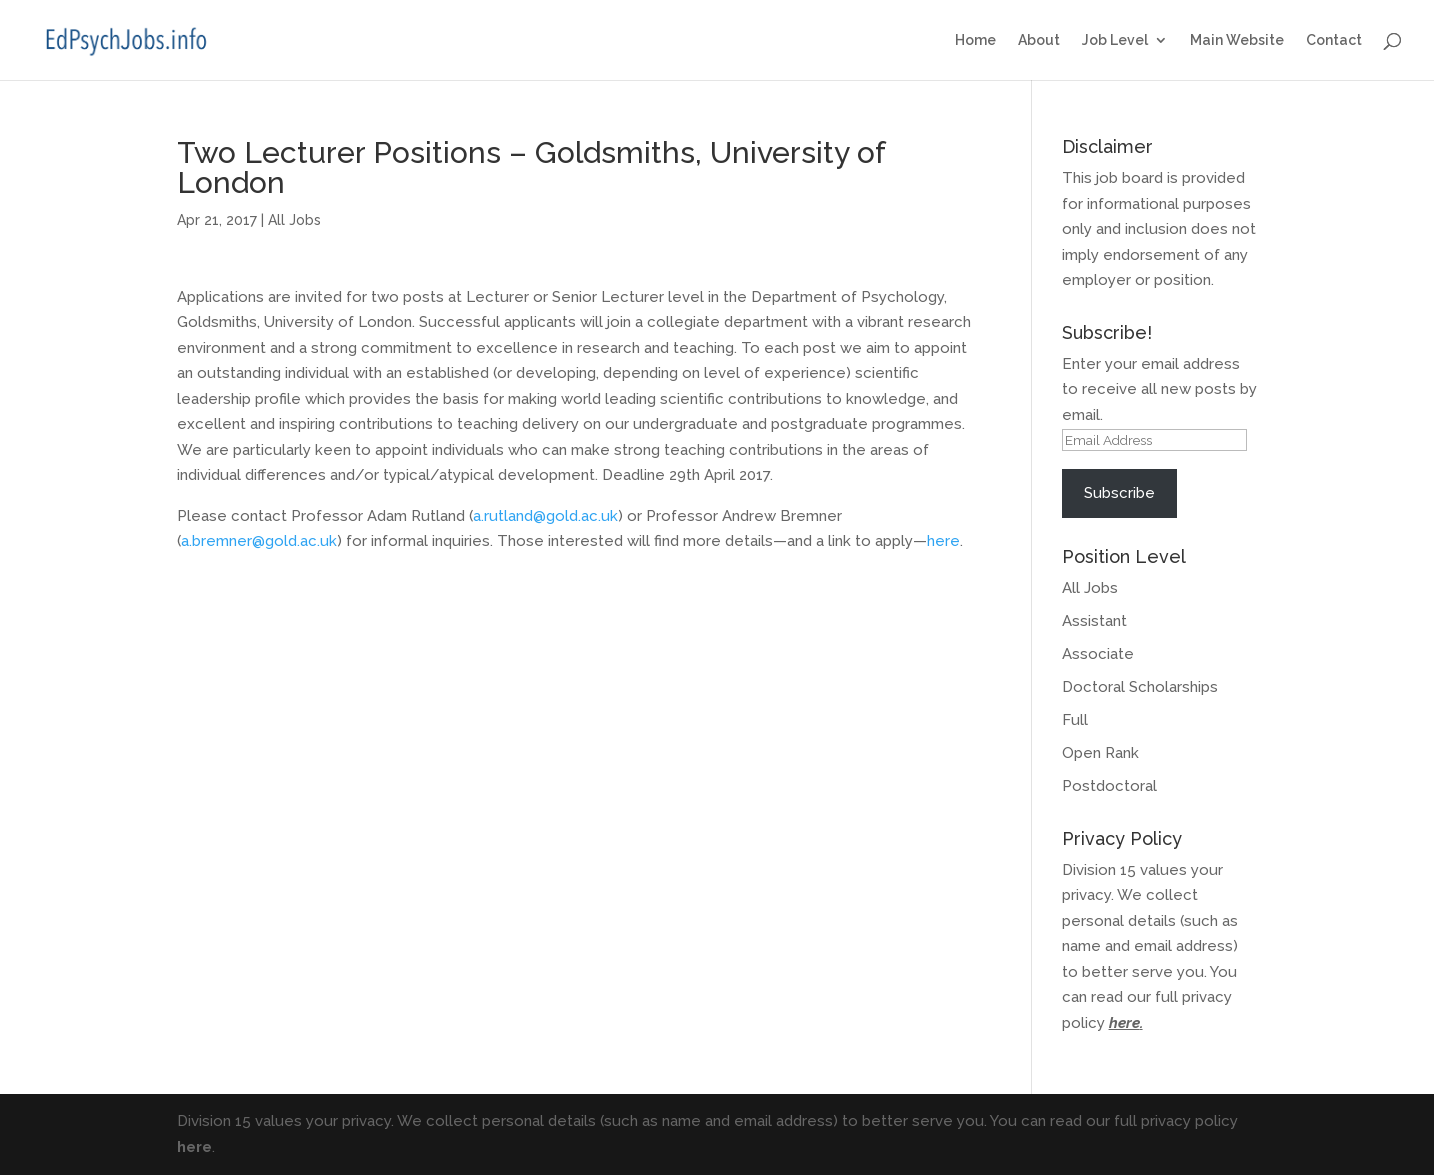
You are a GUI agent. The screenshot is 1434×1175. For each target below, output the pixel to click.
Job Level (1115, 40)
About (1039, 40)
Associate (1098, 654)
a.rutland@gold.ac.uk (545, 516)
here (943, 541)
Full (1075, 720)
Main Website (1237, 40)
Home (975, 40)
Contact (1334, 40)
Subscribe (1119, 493)
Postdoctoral (1109, 786)
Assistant (1094, 621)
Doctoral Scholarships (1140, 687)
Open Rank (1100, 753)
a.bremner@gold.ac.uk (259, 541)
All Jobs (294, 220)
